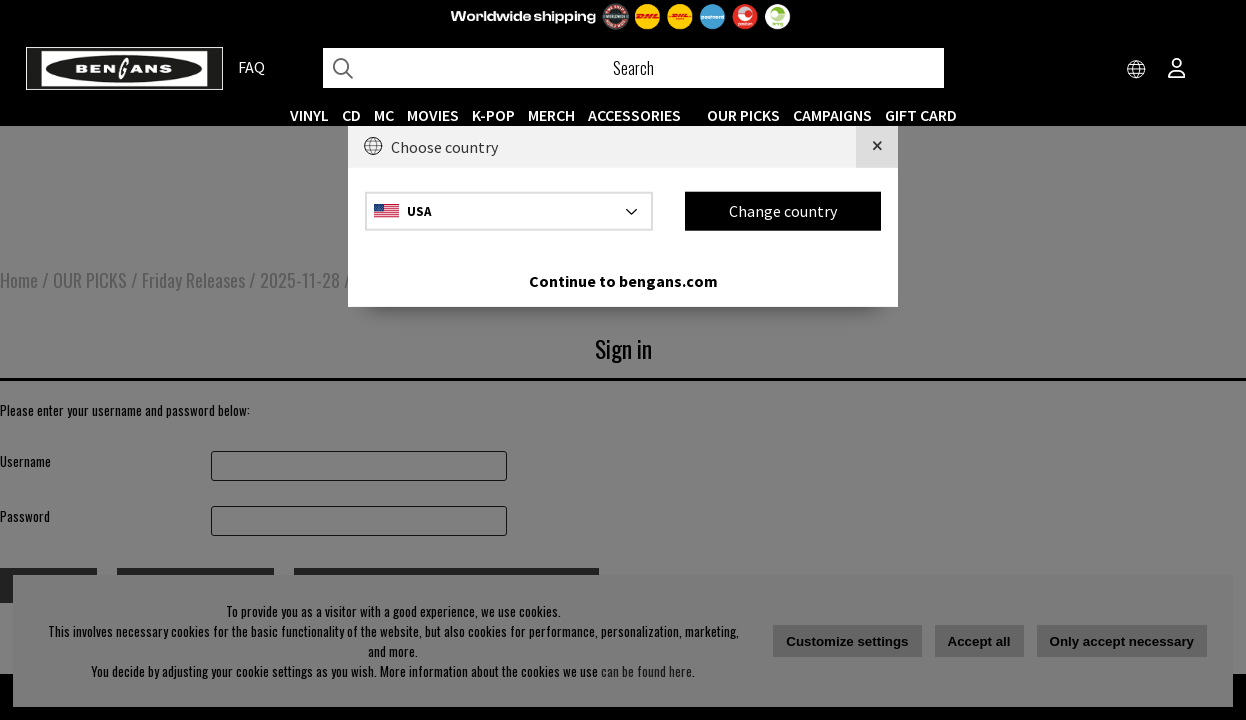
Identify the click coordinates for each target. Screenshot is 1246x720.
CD (351, 115)
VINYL (309, 115)
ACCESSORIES (634, 115)
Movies (433, 115)
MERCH (551, 115)
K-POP (493, 115)
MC (384, 115)
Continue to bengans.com (623, 280)
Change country (783, 211)
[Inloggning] (1177, 70)
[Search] (633, 68)
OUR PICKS (743, 115)
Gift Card (921, 115)
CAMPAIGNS (832, 115)
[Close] (877, 147)
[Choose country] (1137, 70)
